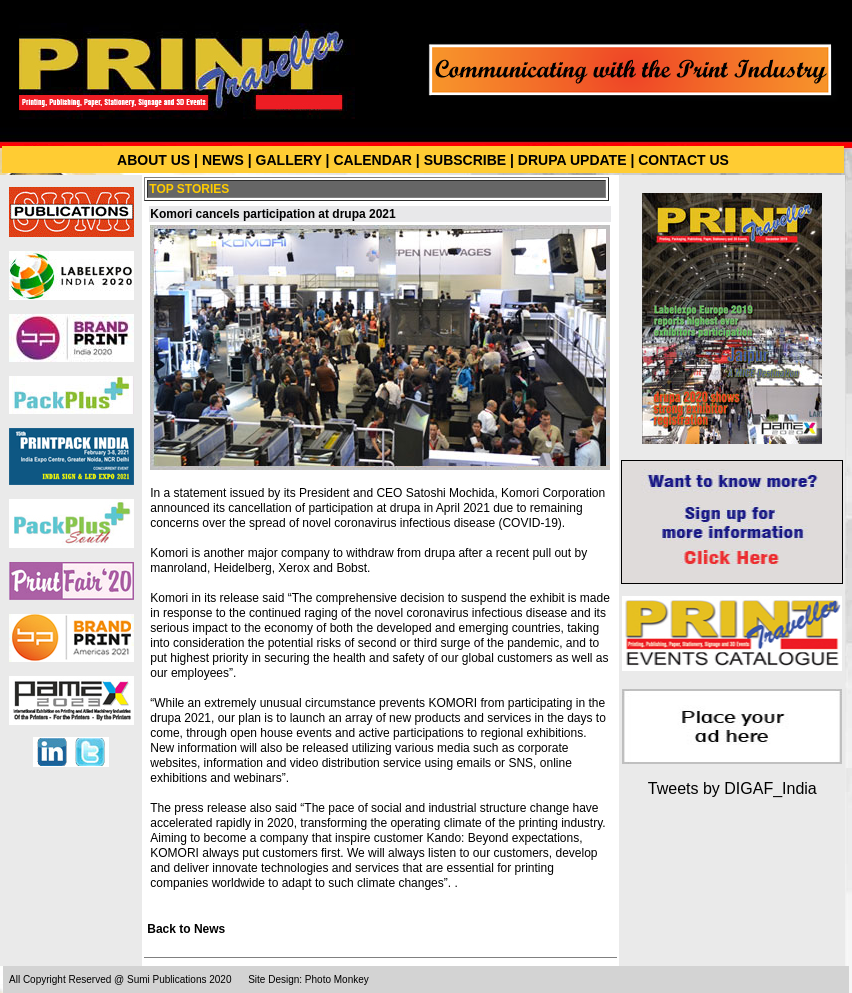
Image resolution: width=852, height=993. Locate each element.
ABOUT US (153, 160)
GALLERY (289, 160)
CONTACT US (683, 160)
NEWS (223, 160)
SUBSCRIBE (465, 160)
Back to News (186, 929)
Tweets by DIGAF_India (732, 788)
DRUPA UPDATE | (576, 160)
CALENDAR (372, 160)
